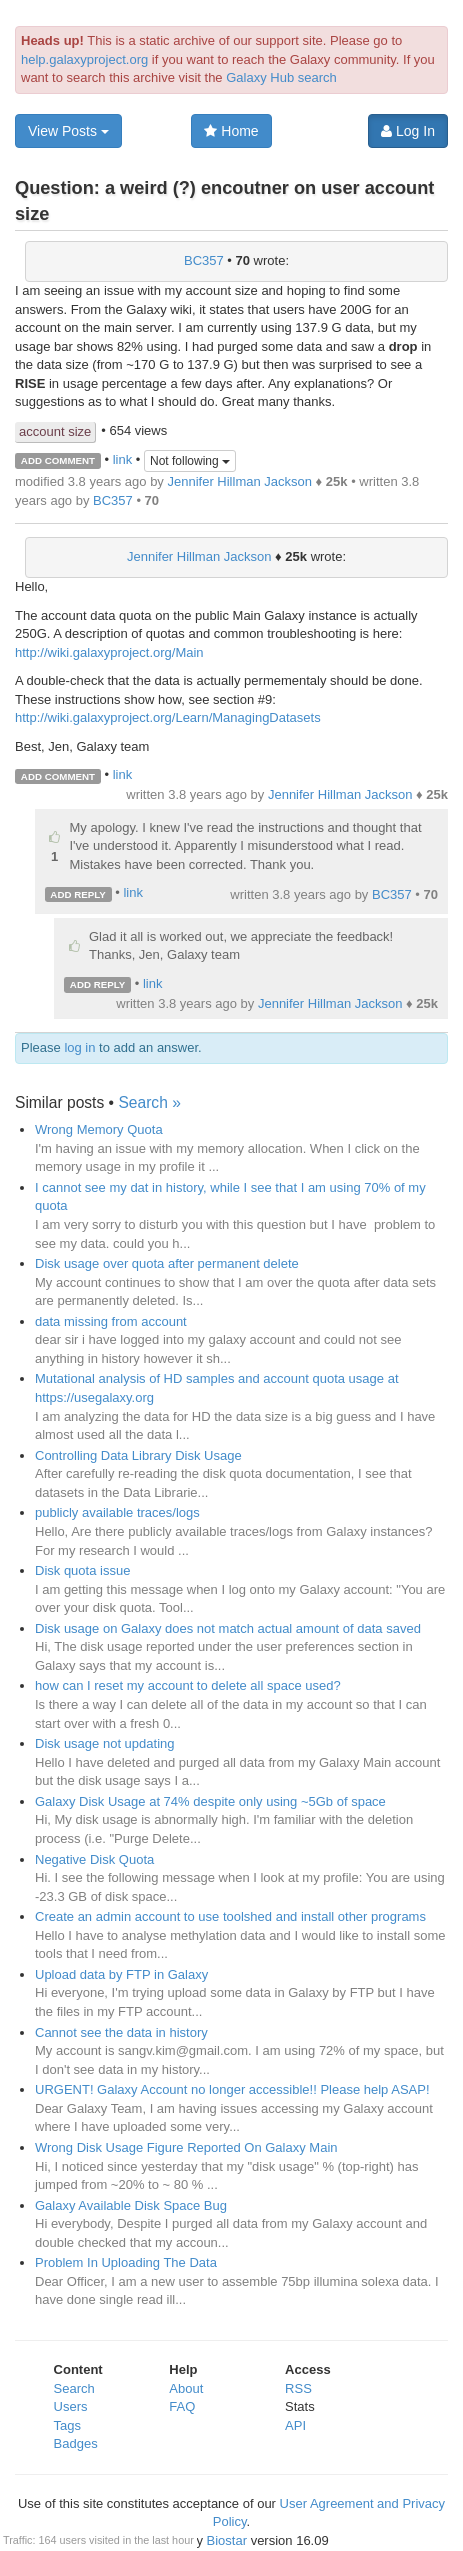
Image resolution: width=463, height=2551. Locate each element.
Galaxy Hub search (281, 77)
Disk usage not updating (104, 1743)
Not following (190, 461)
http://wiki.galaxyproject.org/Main (109, 652)
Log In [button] (408, 131)
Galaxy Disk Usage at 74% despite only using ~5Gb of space (210, 1801)
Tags (67, 2425)
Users (71, 2406)
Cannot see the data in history (121, 2032)
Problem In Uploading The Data (126, 2262)
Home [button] (231, 131)
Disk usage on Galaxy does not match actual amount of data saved (228, 1628)
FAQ (182, 2406)
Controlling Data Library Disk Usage (138, 1455)
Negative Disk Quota (94, 1859)
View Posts (68, 131)
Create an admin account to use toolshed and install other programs (230, 1916)
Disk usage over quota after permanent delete (167, 1263)
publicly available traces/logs (117, 1512)
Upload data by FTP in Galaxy (121, 1974)
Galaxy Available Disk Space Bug (131, 2205)
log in (79, 1047)
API (295, 2425)
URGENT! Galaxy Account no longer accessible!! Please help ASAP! (232, 2089)
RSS (298, 2388)
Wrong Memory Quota (99, 1129)
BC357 (204, 260)
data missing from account (111, 1321)
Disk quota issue (82, 1570)
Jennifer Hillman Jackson (239, 481)
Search (74, 2388)
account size (55, 431)
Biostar (227, 2540)
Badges (76, 2443)
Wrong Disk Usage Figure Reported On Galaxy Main (186, 2147)
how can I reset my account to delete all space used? (188, 1685)
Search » (149, 1102)
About (186, 2388)
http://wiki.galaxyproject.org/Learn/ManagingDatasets (168, 717)
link (123, 459)
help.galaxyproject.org (84, 59)
